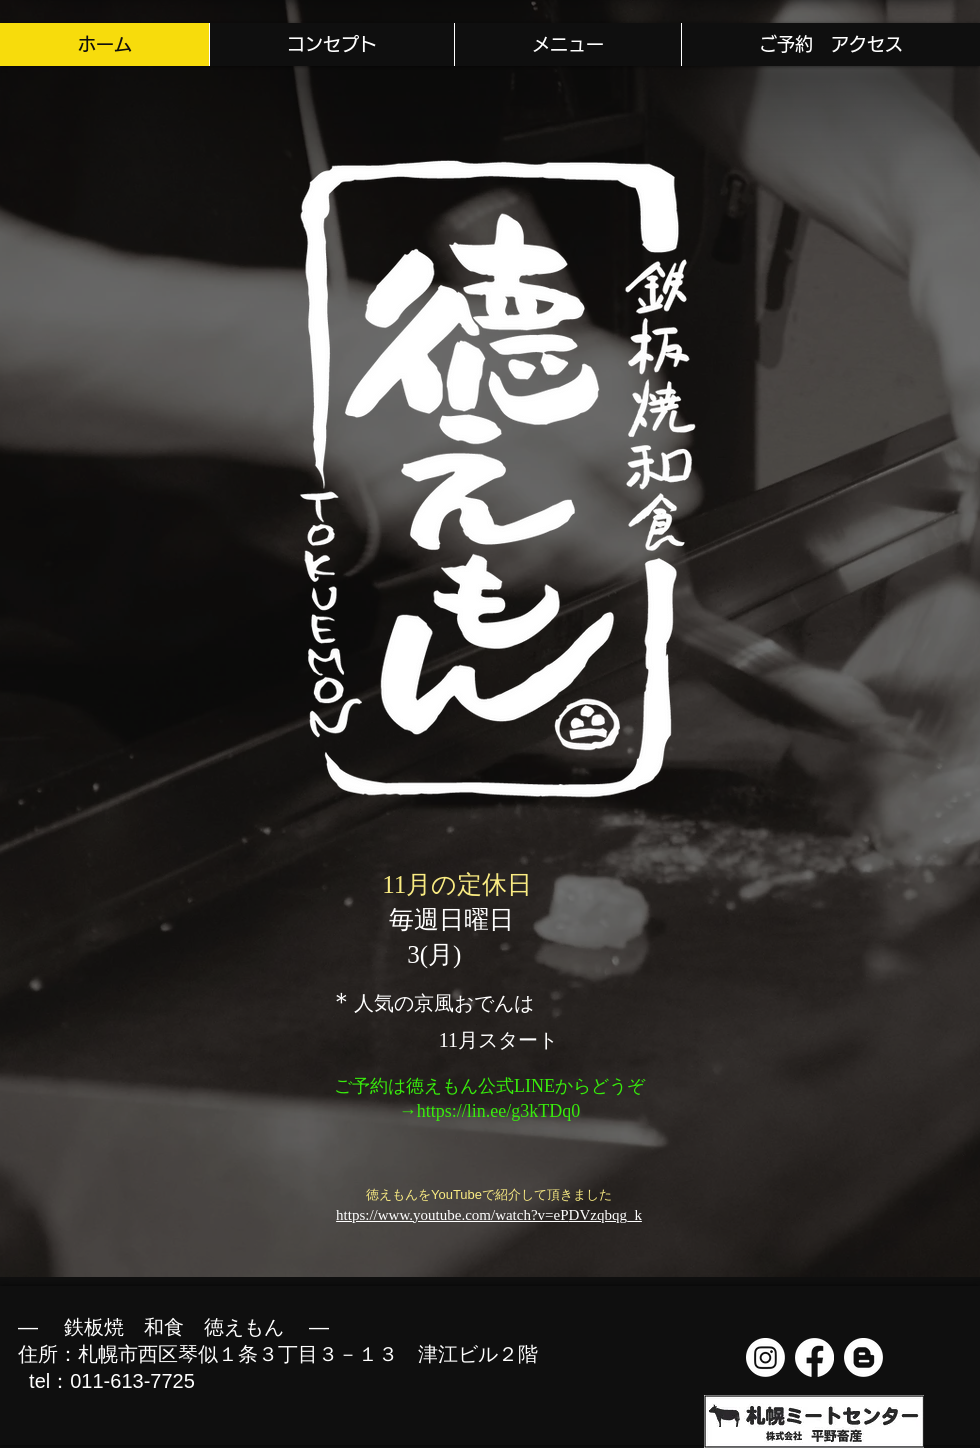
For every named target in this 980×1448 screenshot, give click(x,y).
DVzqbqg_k (605, 1215)
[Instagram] (765, 1357)
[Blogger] (863, 1357)
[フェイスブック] (814, 1357)
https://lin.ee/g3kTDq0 (499, 1111)
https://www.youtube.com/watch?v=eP (452, 1215)
